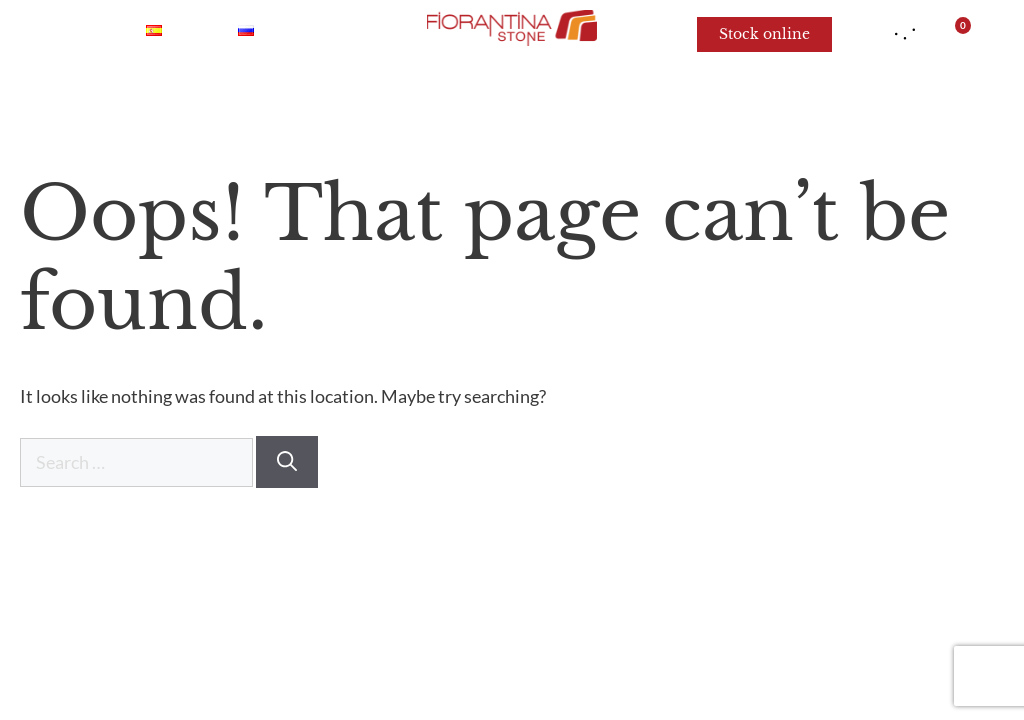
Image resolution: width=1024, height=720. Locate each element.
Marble (145, 100)
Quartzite (344, 100)
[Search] (287, 462)
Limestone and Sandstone (642, 100)
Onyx (239, 100)
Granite (459, 100)
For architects (851, 100)
